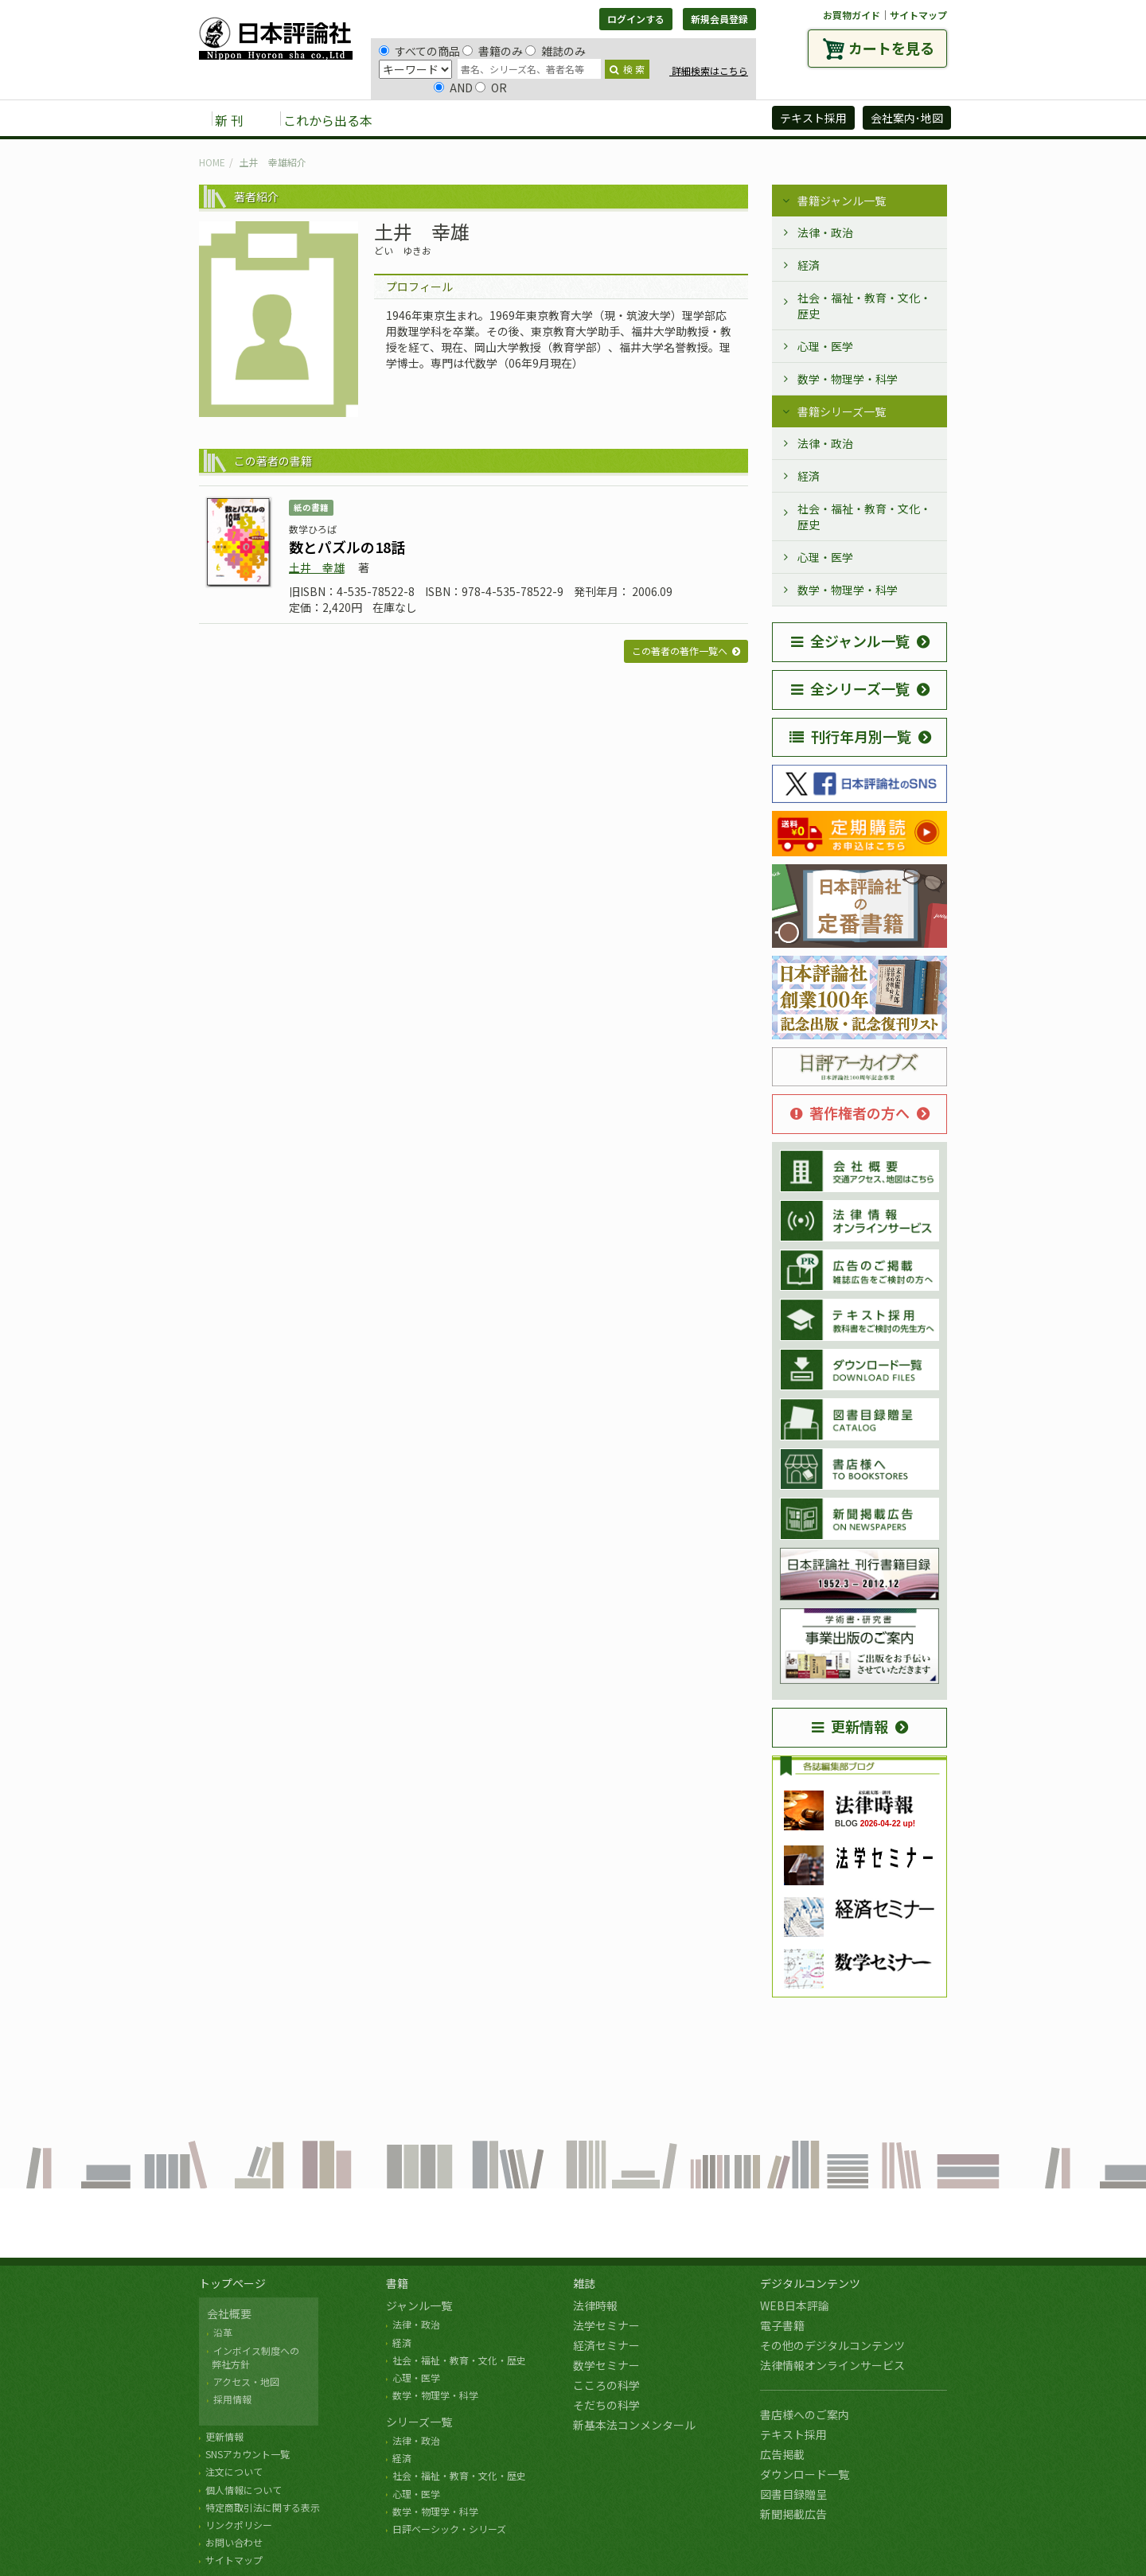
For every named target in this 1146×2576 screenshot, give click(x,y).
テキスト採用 (793, 2434)
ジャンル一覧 (419, 2305)
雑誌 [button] (475, 119)
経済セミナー (606, 2345)
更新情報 (850, 1726)
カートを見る (891, 47)
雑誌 (584, 2283)
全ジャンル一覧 (850, 640)
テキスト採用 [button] (813, 118)
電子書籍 (782, 2325)
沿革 (222, 2332)
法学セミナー (606, 2325)
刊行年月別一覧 (850, 736)
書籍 (397, 2283)
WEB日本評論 (794, 2305)
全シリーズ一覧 (850, 688)
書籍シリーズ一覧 (841, 411)
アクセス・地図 (246, 2381)
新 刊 (229, 120)
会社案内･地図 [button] (907, 118)
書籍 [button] (422, 119)
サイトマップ (918, 14)
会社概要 (229, 2313)
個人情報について (243, 2489)
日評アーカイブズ (701, 119)
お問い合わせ (234, 2542)
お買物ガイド (851, 14)
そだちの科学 (606, 2405)
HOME (212, 162)
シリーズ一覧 (419, 2422)
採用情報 (232, 2399)
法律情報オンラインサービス (832, 2365)
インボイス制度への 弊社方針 (253, 2357)
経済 (808, 265)
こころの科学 (606, 2385)
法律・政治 (825, 232)
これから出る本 (327, 120)
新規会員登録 (719, 18)
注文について (234, 2471)
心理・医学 (825, 346)
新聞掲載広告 (793, 2514)
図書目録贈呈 (793, 2494)
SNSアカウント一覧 (247, 2454)
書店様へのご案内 (804, 2414)
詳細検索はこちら (708, 70)
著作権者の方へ (850, 1112)
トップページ (232, 2283)
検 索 (627, 69)
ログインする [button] (636, 18)
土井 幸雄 (317, 567)
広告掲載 (782, 2454)
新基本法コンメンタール (634, 2425)
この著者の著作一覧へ (679, 650)
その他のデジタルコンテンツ (832, 2345)
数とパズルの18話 (347, 546)
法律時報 (595, 2305)
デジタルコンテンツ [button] (572, 119)
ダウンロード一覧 (804, 2474)
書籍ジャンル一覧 (841, 200)
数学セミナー (606, 2365)
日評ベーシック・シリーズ (449, 2528)
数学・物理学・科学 (847, 379)
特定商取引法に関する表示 (262, 2507)
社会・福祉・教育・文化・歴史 (864, 306)
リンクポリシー (238, 2524)
